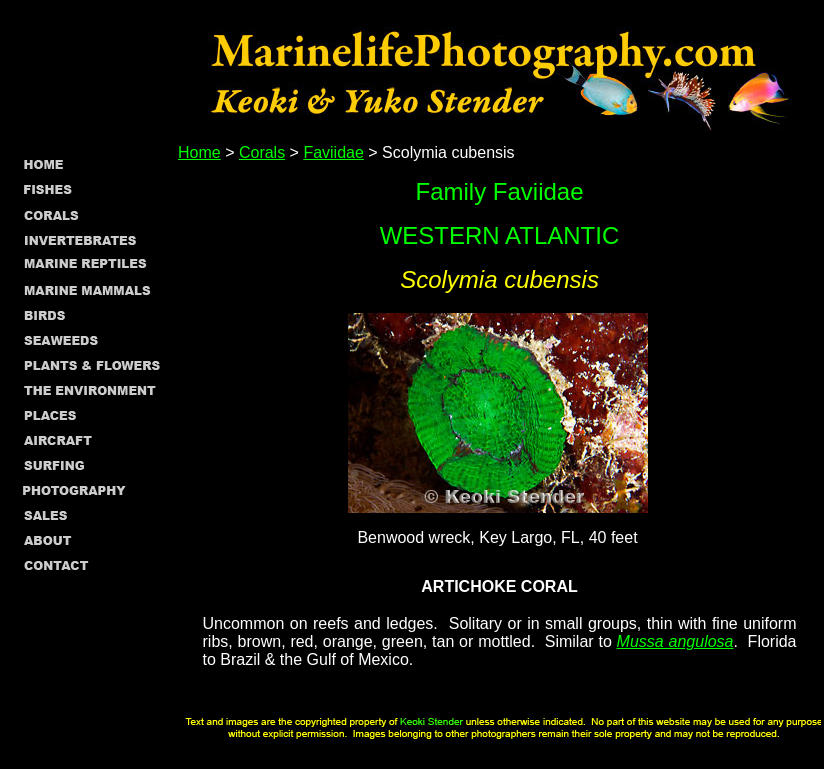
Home (199, 152)
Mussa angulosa (675, 641)
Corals (262, 152)
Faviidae (333, 152)
